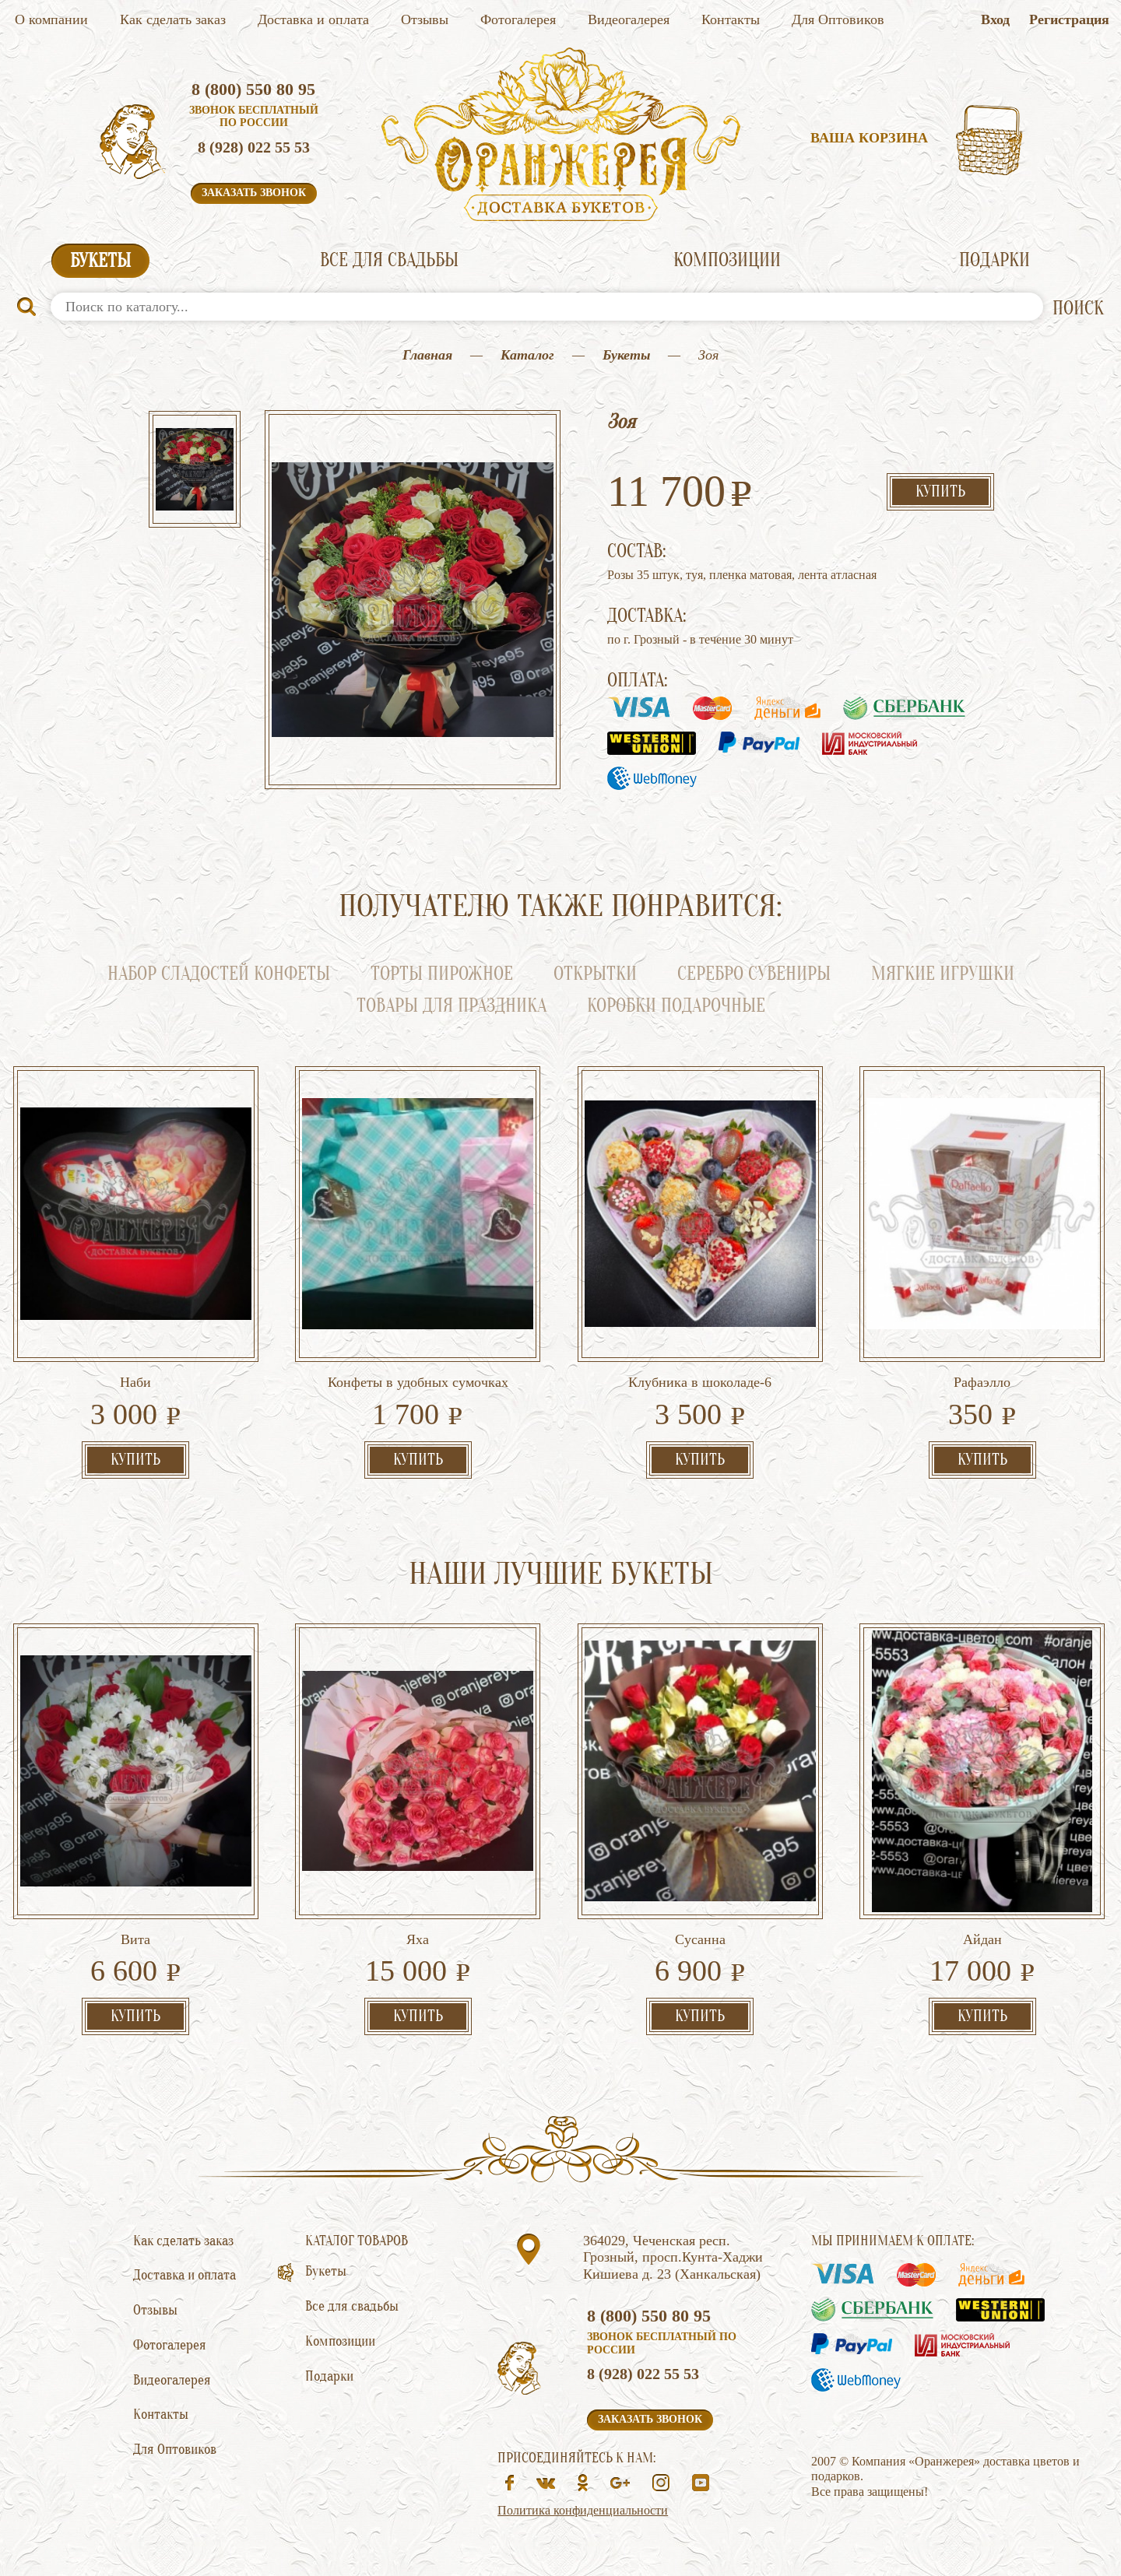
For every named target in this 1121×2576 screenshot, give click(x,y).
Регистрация (1069, 19)
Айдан (982, 1939)
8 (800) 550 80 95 (253, 89)
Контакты (730, 19)
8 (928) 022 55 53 (254, 147)
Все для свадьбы (389, 260)
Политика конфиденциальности (582, 2510)
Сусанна (700, 1939)
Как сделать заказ (173, 19)
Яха (417, 1939)
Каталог (527, 355)
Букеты (100, 261)
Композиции (727, 260)
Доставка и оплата (313, 19)
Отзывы (424, 19)
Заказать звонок (254, 192)
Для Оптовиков (838, 19)
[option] (194, 471)
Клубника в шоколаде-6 (699, 1382)
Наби (135, 1382)
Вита (135, 1939)
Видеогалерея (628, 19)
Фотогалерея (518, 19)
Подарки (994, 260)
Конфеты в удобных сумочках (418, 1382)
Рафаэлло (982, 1382)
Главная (427, 355)
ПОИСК (1078, 308)
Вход (995, 19)
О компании (51, 19)
